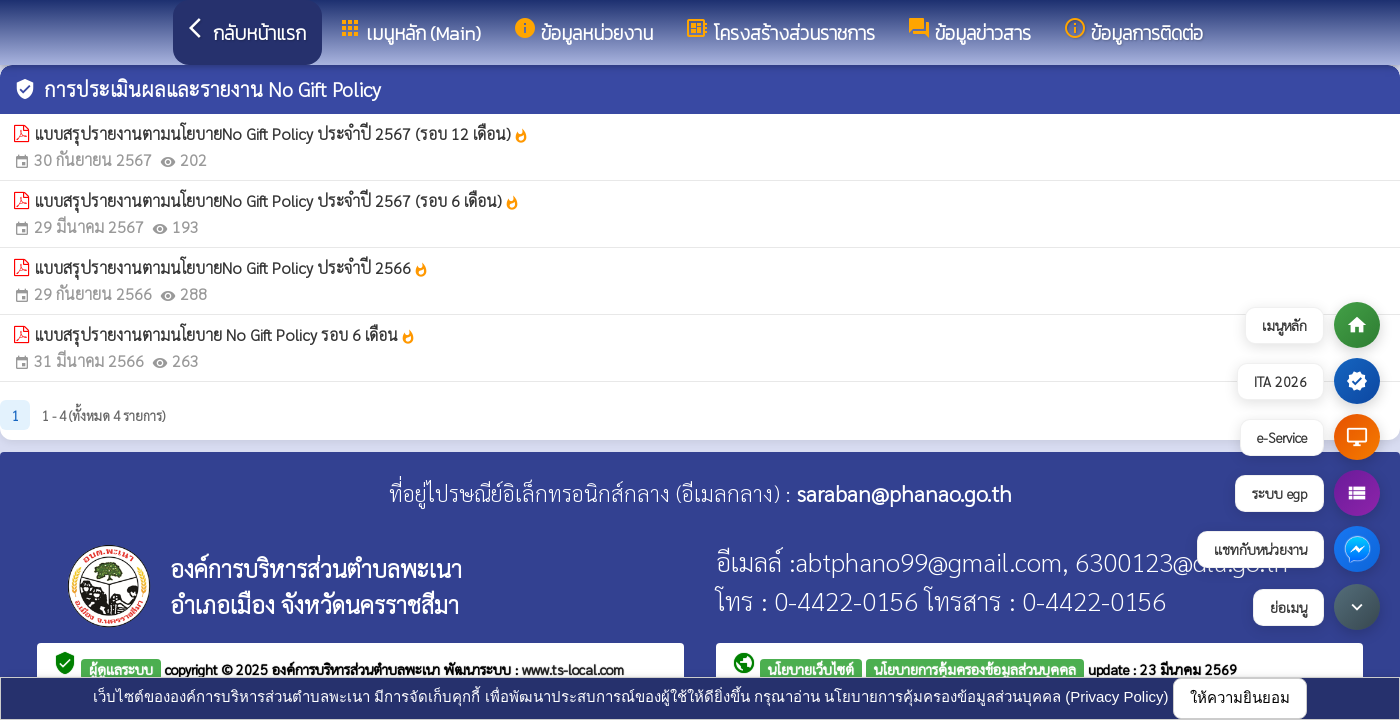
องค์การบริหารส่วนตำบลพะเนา (358, 669)
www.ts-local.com (573, 669)
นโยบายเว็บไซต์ (811, 669)
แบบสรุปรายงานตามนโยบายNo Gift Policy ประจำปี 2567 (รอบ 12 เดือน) (282, 133)
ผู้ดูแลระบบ (121, 669)
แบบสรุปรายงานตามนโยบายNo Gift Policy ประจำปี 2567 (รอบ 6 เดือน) (277, 200)
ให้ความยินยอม (1240, 697)
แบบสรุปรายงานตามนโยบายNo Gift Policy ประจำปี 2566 (232, 267)
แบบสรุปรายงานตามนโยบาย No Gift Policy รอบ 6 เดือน (225, 334)
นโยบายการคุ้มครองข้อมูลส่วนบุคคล (975, 669)
